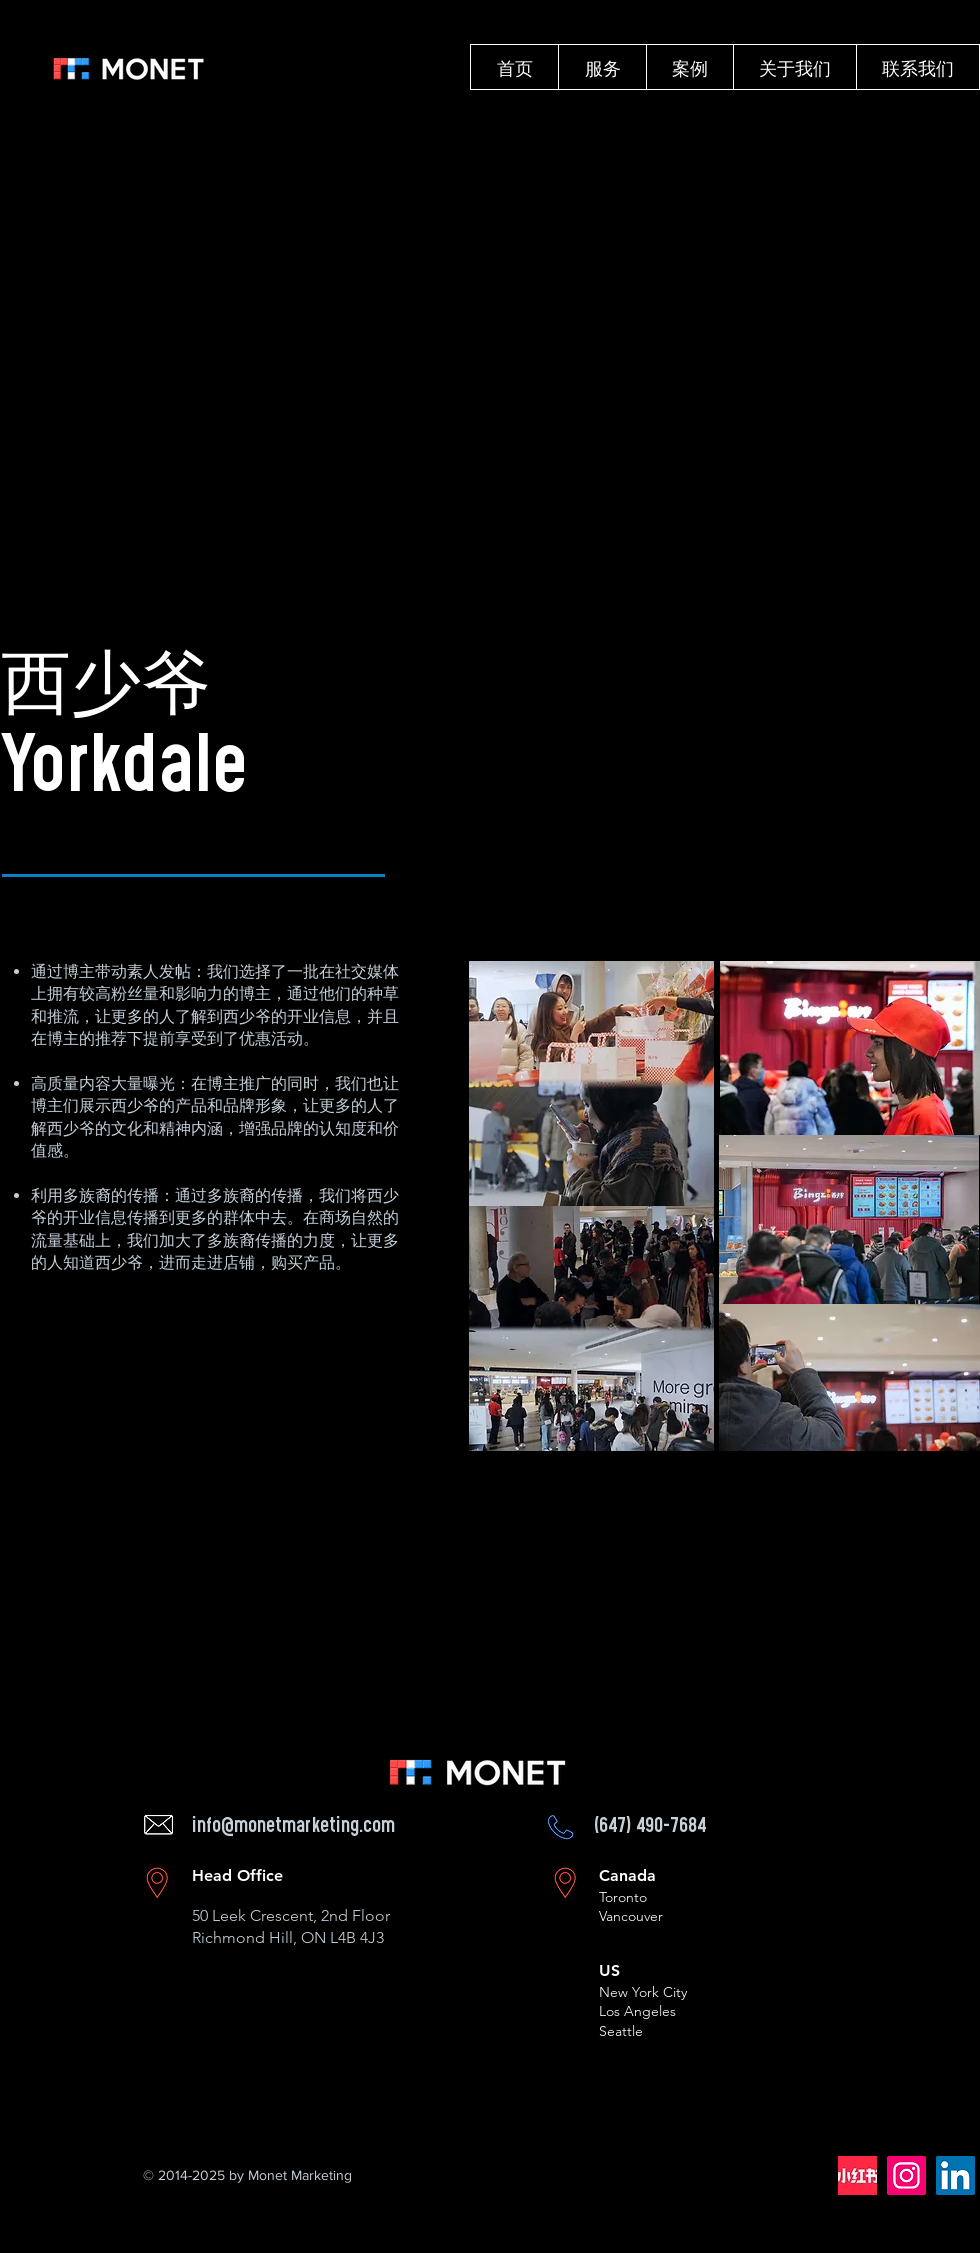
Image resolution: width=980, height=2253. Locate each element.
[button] (602, 67)
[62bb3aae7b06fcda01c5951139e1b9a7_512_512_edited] (857, 2175)
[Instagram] (906, 2175)
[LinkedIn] (955, 2175)
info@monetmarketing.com (293, 1827)
